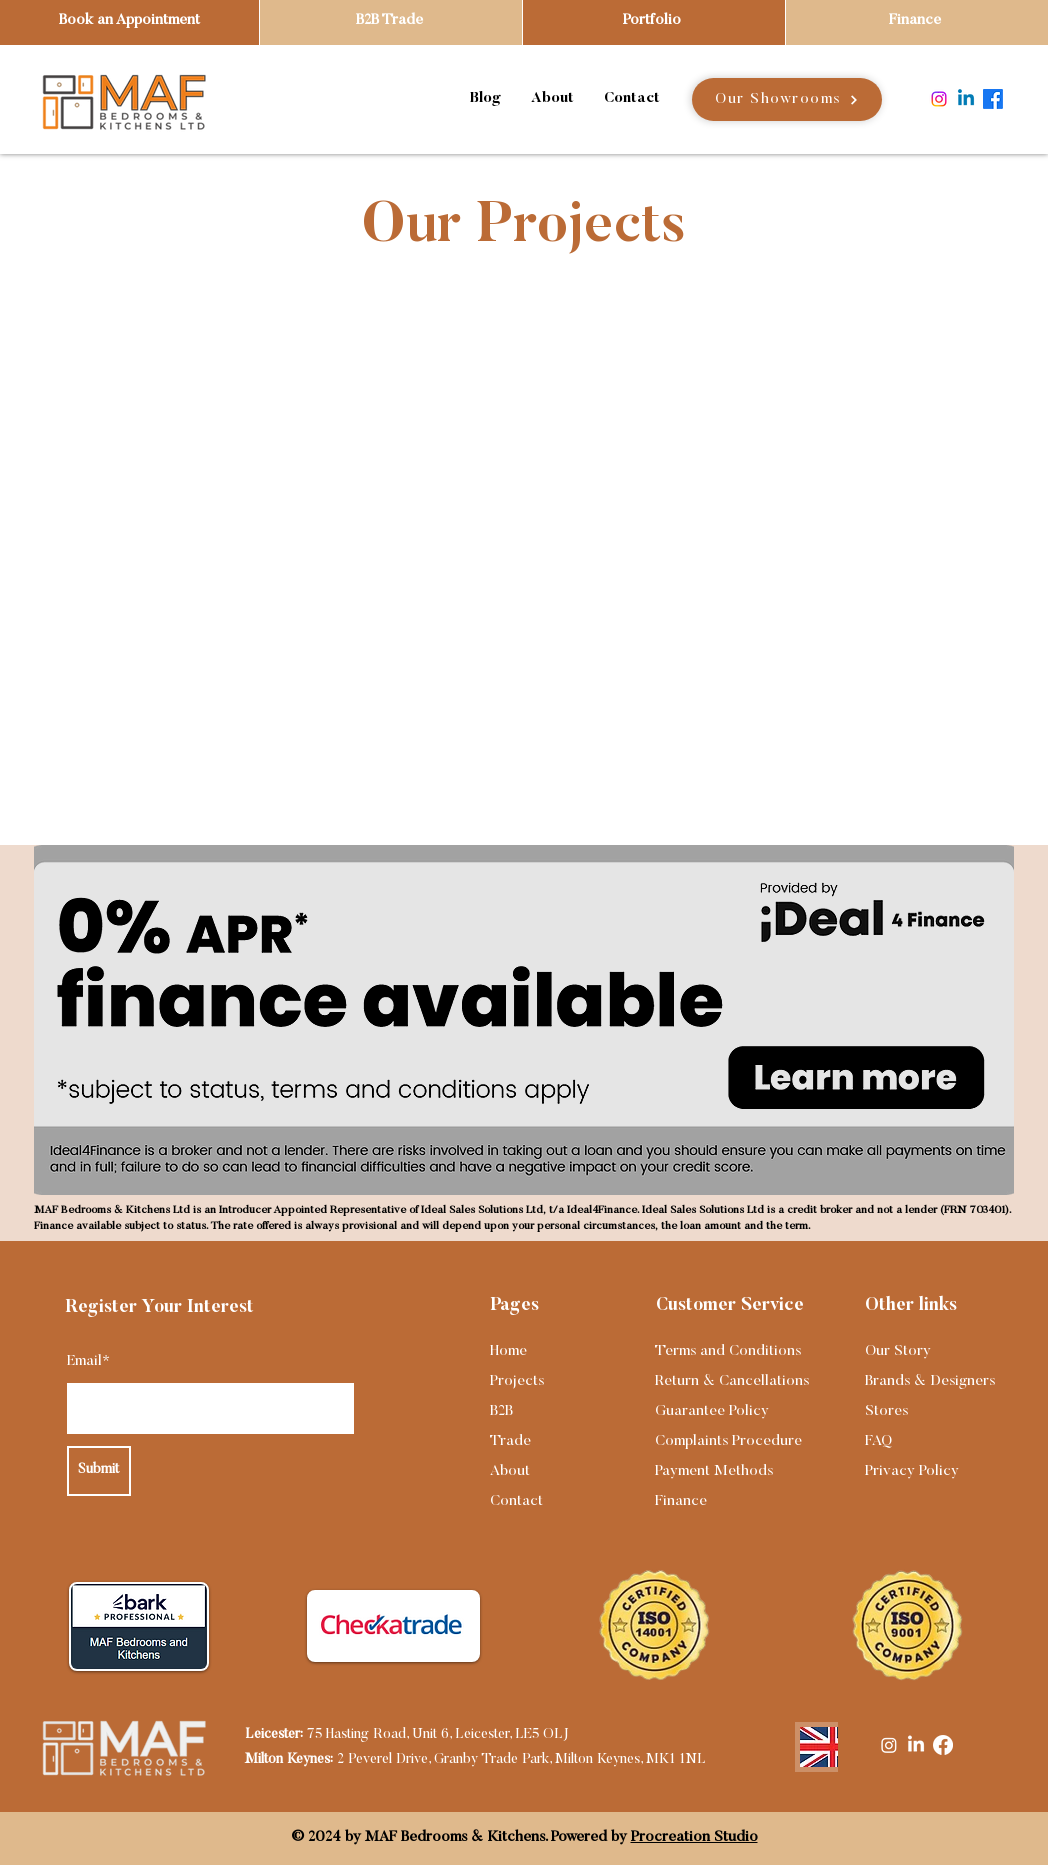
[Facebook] (993, 99)
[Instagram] (939, 99)
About (510, 1471)
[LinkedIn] (916, 1745)
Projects (517, 1381)
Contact (516, 1501)
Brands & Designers (930, 1381)
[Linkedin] (966, 99)
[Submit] (99, 1471)
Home (508, 1351)
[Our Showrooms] (787, 99)
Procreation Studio (694, 1837)
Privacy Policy (912, 1471)
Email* (88, 1361)
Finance (681, 1501)
